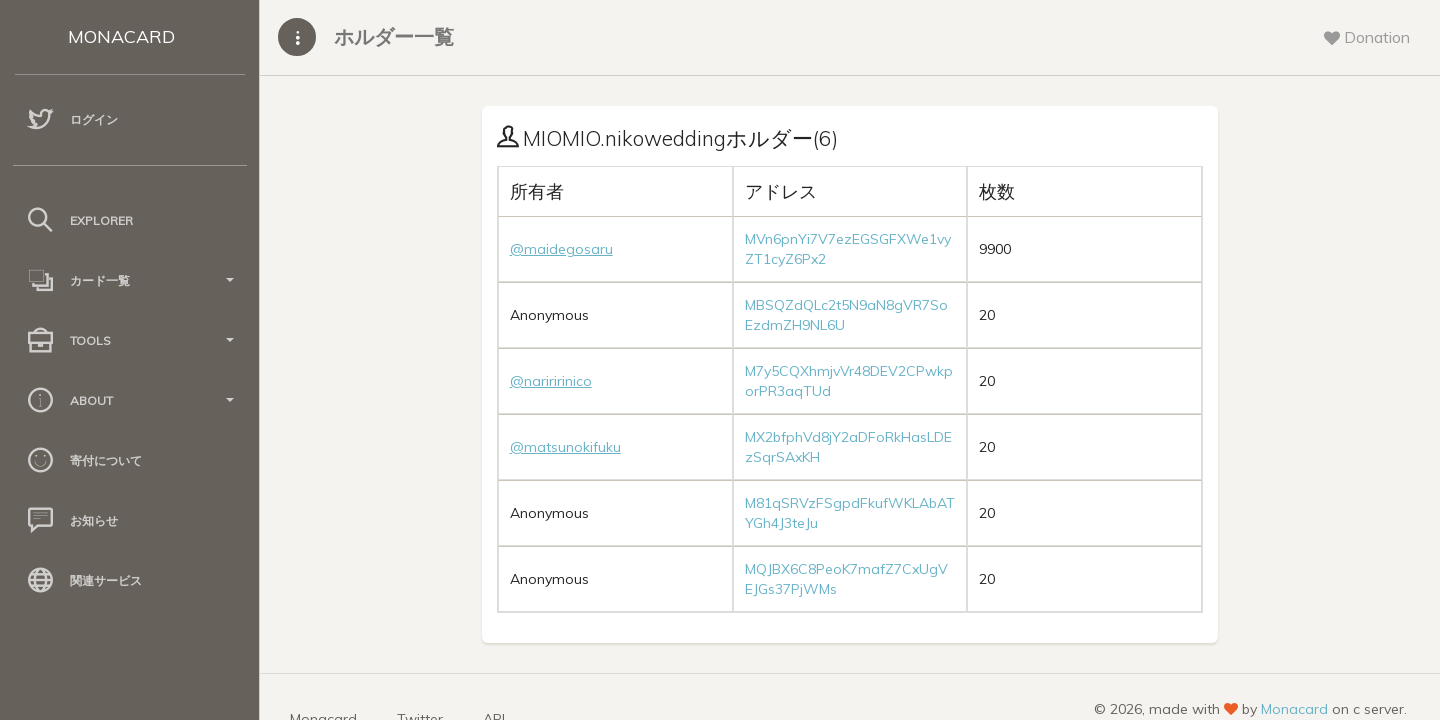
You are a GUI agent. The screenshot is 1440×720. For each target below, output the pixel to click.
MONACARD (121, 36)
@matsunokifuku (565, 447)
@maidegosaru (561, 249)
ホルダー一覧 (394, 36)
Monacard (1294, 709)
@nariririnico (551, 381)
